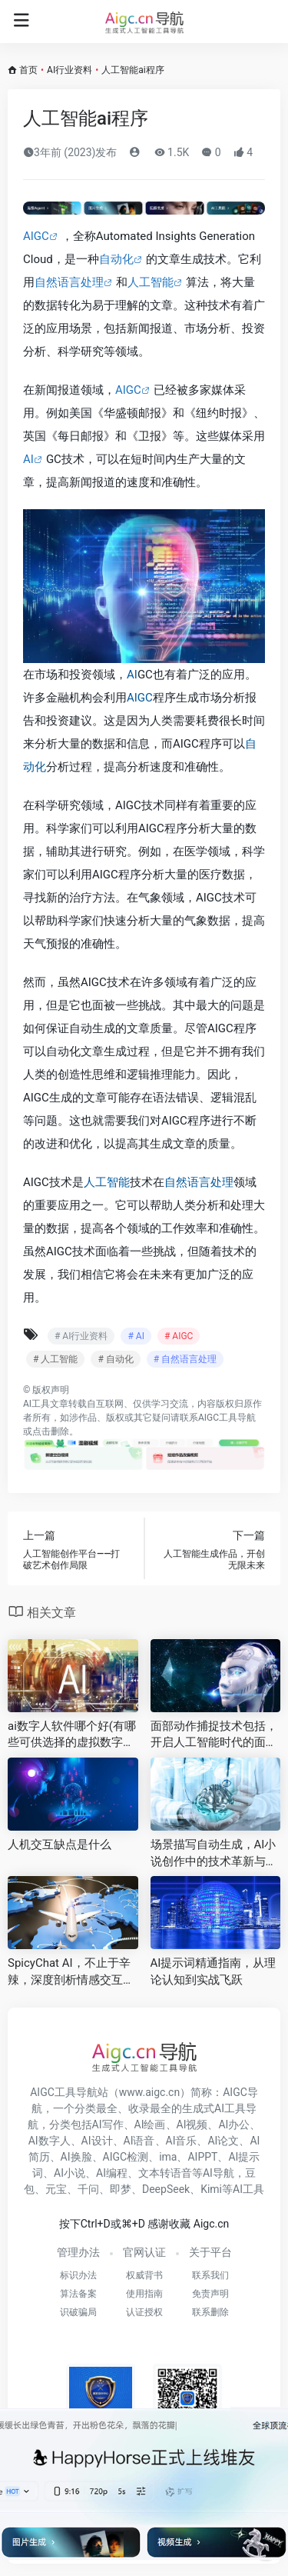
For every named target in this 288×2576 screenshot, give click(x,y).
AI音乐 (181, 2140)
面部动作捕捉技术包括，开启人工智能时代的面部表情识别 (214, 1735)
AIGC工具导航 (227, 1417)
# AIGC (178, 1336)
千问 (88, 2189)
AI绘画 (150, 2124)
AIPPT (202, 2157)
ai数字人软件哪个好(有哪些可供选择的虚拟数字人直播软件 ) (72, 1735)
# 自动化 (115, 1359)
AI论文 (223, 2140)
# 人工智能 (55, 1359)
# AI (135, 1336)
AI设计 (97, 2140)
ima (168, 2157)
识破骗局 (78, 2312)
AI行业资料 (69, 70)
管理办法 (78, 2252)
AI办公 (234, 2124)
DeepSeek (166, 2189)
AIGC (36, 236)
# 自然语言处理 (185, 1359)
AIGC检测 (126, 2157)
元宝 (56, 2189)
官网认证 (144, 2252)
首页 (28, 70)
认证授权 (144, 2312)
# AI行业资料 (81, 1336)
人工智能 (150, 282)
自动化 (116, 259)
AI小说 (69, 2173)
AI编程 (111, 2173)
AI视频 (192, 2124)
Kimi (211, 2189)
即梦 (120, 2189)
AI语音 (139, 2140)
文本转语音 (165, 2173)
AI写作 (108, 2124)
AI (28, 459)
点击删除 (50, 1431)
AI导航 (218, 2173)
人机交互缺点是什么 (59, 1844)
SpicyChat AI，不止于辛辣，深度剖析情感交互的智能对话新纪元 (71, 1972)
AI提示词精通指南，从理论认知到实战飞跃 (213, 1971)
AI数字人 (49, 2140)
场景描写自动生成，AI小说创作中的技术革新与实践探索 (214, 1854)
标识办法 (78, 2275)
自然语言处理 (69, 282)
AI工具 (36, 1403)
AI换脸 (76, 2157)
